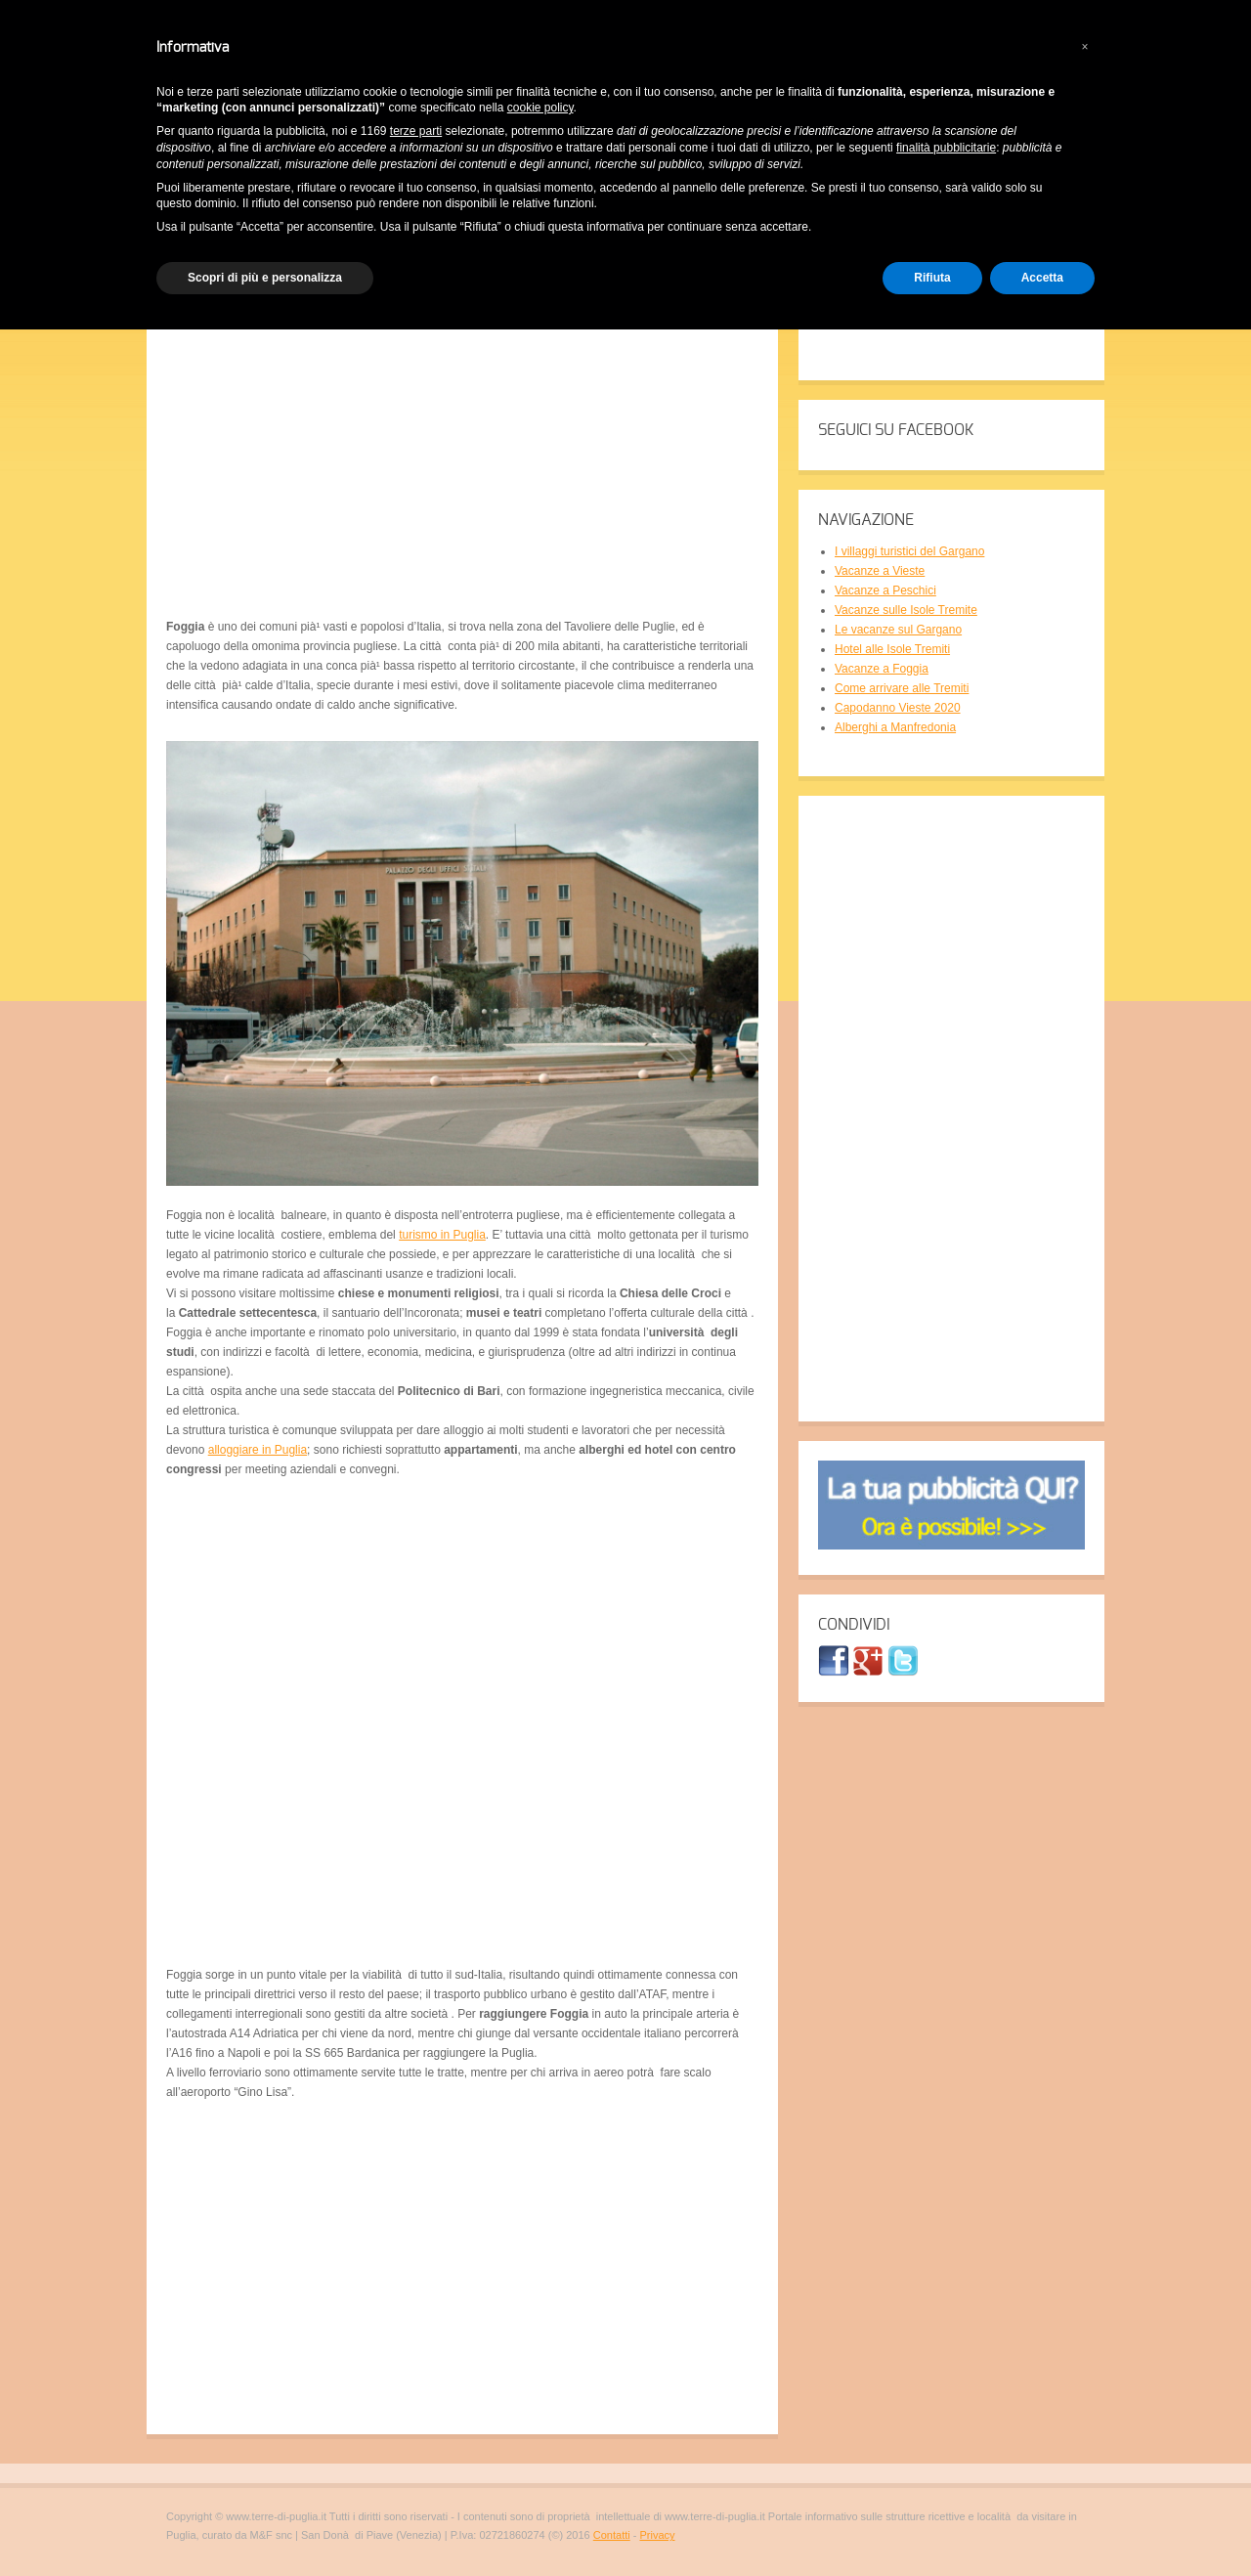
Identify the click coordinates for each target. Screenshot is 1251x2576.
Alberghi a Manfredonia (895, 727)
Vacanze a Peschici (885, 590)
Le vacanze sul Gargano (898, 629)
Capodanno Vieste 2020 (898, 708)
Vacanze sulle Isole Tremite (906, 610)
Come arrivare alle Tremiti (902, 688)
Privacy (656, 2535)
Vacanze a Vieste (880, 571)
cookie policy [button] (540, 107)
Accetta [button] (1042, 277)
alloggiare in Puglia (257, 1450)
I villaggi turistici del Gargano (909, 551)
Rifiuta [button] (932, 277)
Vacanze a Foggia (881, 669)
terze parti (416, 131)
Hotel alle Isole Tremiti (892, 649)
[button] (1084, 47)
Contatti (611, 2535)
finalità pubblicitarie (946, 147)
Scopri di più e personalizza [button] (265, 277)
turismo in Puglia (442, 1235)
